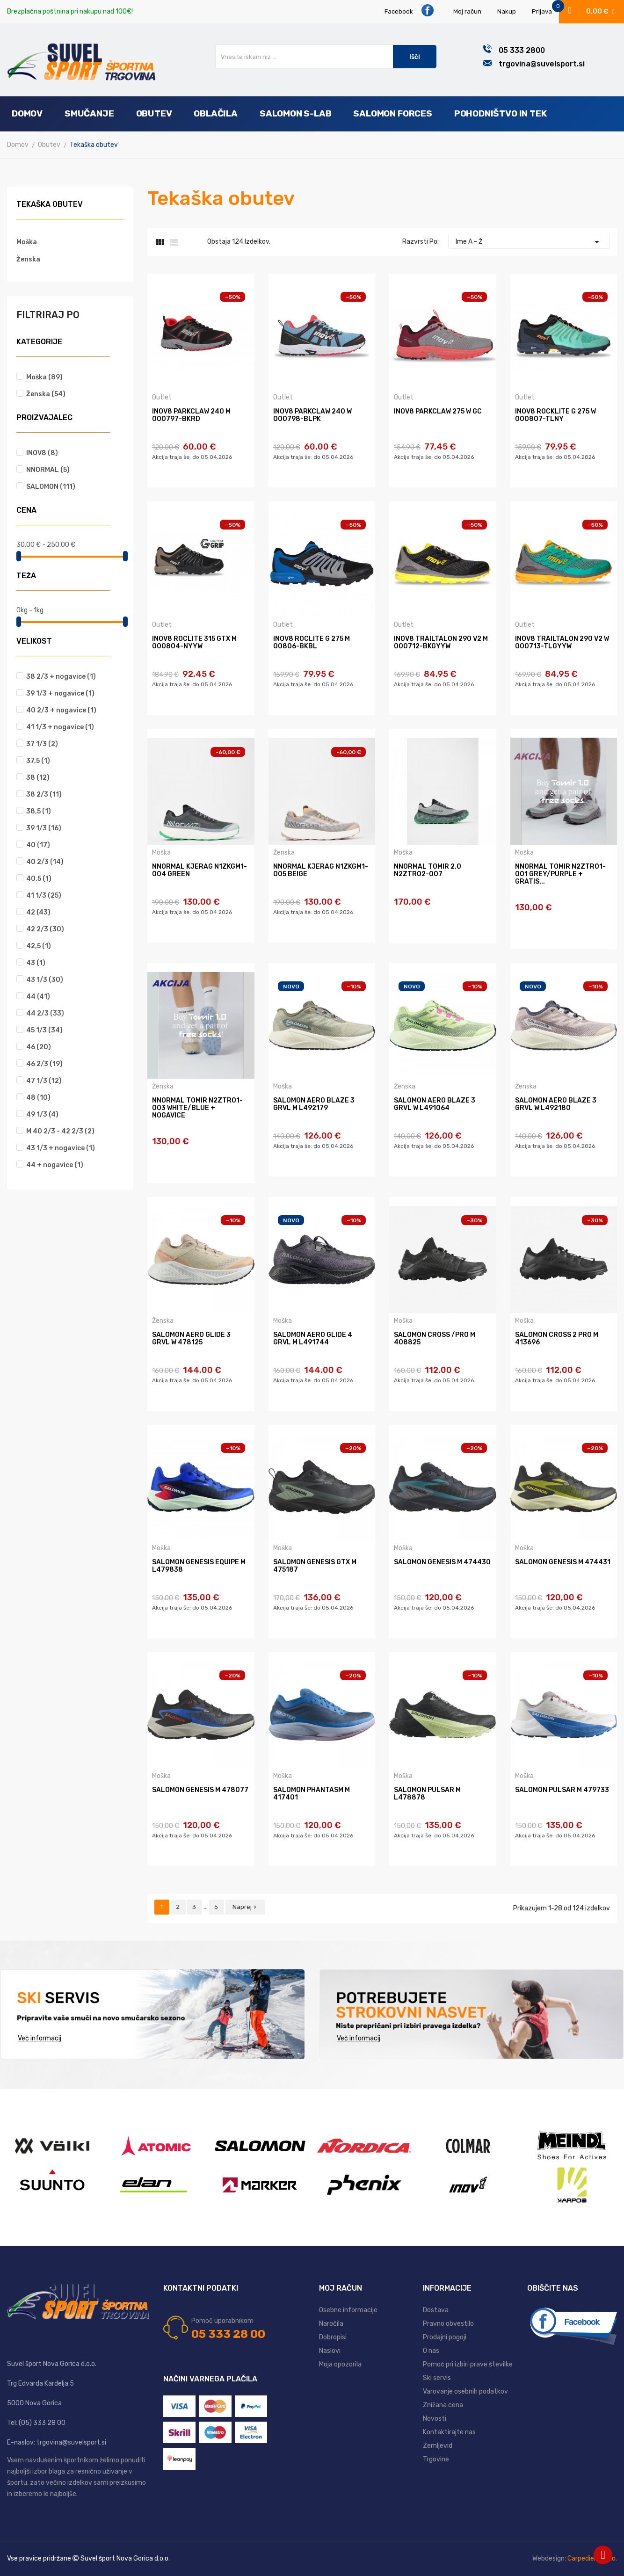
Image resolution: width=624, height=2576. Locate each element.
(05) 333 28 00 (42, 2423)
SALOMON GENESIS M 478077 (200, 1790)
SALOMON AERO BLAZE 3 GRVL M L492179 (314, 1104)
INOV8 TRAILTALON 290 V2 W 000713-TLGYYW (562, 642)
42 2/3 (45, 929)
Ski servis (437, 2378)
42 (38, 912)
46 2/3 (44, 1064)
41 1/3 (43, 896)
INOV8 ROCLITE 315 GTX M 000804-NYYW (194, 642)
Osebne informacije (348, 2310)
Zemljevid (437, 2446)
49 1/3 (42, 1114)
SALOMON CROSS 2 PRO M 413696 (556, 1338)
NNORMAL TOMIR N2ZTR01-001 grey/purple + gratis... (560, 874)
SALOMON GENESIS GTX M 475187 (314, 1566)
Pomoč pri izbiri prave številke (468, 2364)
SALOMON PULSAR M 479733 (562, 1790)
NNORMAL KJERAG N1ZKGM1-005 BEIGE (320, 870)
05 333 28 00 (228, 2334)
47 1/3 (44, 1081)
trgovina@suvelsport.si (542, 63)
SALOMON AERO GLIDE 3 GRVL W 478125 (191, 1338)
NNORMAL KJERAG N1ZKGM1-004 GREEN (199, 870)
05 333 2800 (522, 50)
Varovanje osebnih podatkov (465, 2391)
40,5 (38, 879)
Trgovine (436, 2459)
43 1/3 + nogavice (60, 1148)
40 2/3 (45, 862)
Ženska (28, 259)
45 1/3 (44, 1030)
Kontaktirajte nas (449, 2432)
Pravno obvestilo (448, 2324)
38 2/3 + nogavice (61, 677)
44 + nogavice (54, 1165)
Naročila (331, 2324)
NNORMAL (48, 470)
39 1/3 (43, 828)
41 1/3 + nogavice (60, 727)
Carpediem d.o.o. (592, 2558)
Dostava (436, 2310)
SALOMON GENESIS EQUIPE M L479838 (199, 1566)
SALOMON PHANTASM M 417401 (311, 1793)
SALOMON (50, 487)
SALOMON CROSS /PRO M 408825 (434, 1338)
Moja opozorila (340, 2364)
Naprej (245, 1906)
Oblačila (215, 113)
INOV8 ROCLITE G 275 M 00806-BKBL (311, 642)
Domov (27, 113)
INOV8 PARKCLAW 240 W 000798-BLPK (312, 415)
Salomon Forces (392, 113)
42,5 (38, 946)
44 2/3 (45, 1013)
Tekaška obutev (49, 205)
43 (35, 963)
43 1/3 (44, 980)
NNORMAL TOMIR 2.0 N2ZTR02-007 (427, 870)
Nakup (506, 11)
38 (38, 778)
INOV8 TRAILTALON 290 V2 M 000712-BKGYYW (441, 642)
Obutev (154, 113)
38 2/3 (44, 794)
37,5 (38, 761)
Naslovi (330, 2351)
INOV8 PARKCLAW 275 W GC (438, 411)
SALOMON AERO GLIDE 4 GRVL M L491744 (312, 1338)
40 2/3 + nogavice (61, 710)
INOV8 (42, 453)
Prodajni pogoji (444, 2337)
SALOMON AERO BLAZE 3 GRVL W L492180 (555, 1104)
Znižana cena (443, 2405)
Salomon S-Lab (296, 113)
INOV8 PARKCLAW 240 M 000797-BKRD (191, 415)
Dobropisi (333, 2337)
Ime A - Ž (529, 241)
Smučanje (89, 113)
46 (38, 1047)
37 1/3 (42, 744)
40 (38, 845)
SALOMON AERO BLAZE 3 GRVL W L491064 (434, 1104)
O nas (431, 2351)
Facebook (409, 10)
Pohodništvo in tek (500, 113)
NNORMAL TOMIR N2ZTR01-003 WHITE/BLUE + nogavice (197, 1108)
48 (38, 1098)
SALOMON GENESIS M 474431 (562, 1562)
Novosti (434, 2419)
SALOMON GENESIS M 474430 (442, 1562)
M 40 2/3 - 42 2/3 (60, 1131)
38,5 (38, 811)
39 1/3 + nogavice (60, 693)
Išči (414, 57)
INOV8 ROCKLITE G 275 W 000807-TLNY (555, 415)
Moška (26, 242)
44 (38, 997)
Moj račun (467, 11)
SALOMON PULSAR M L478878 (427, 1793)
